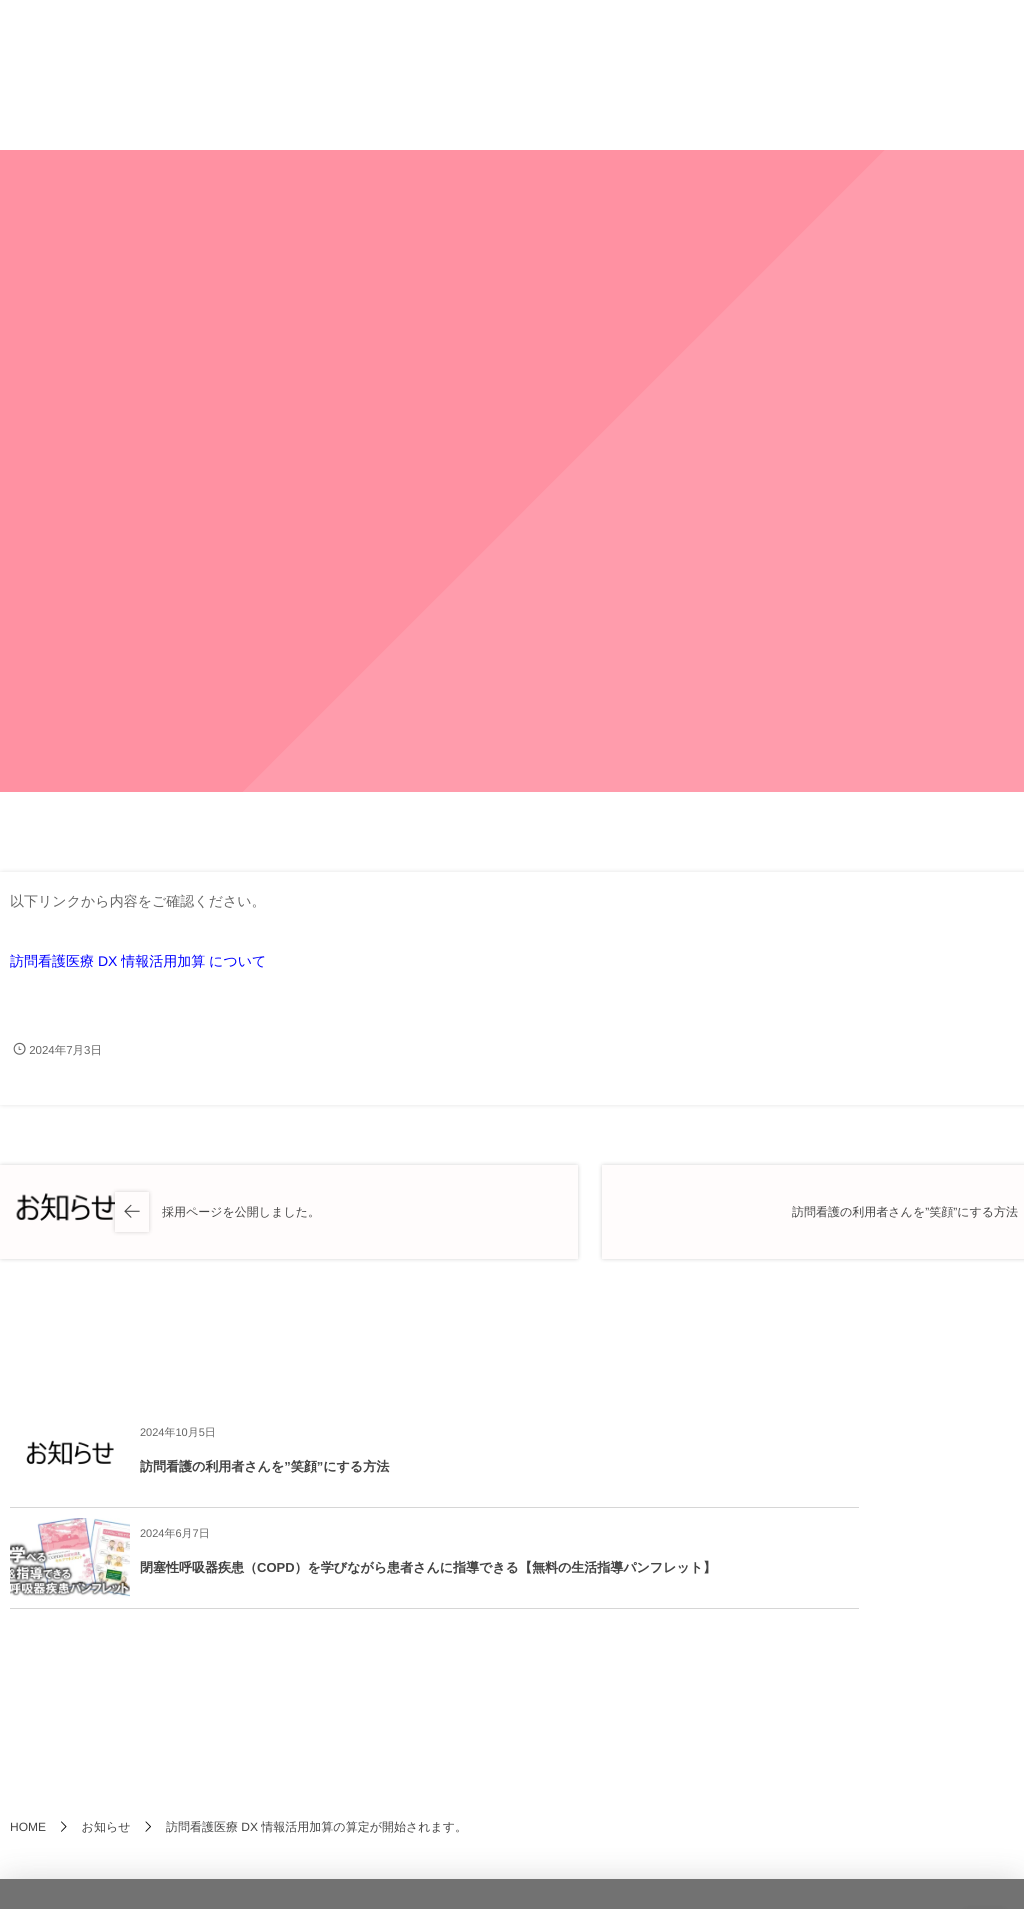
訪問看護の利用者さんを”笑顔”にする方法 (264, 1466)
